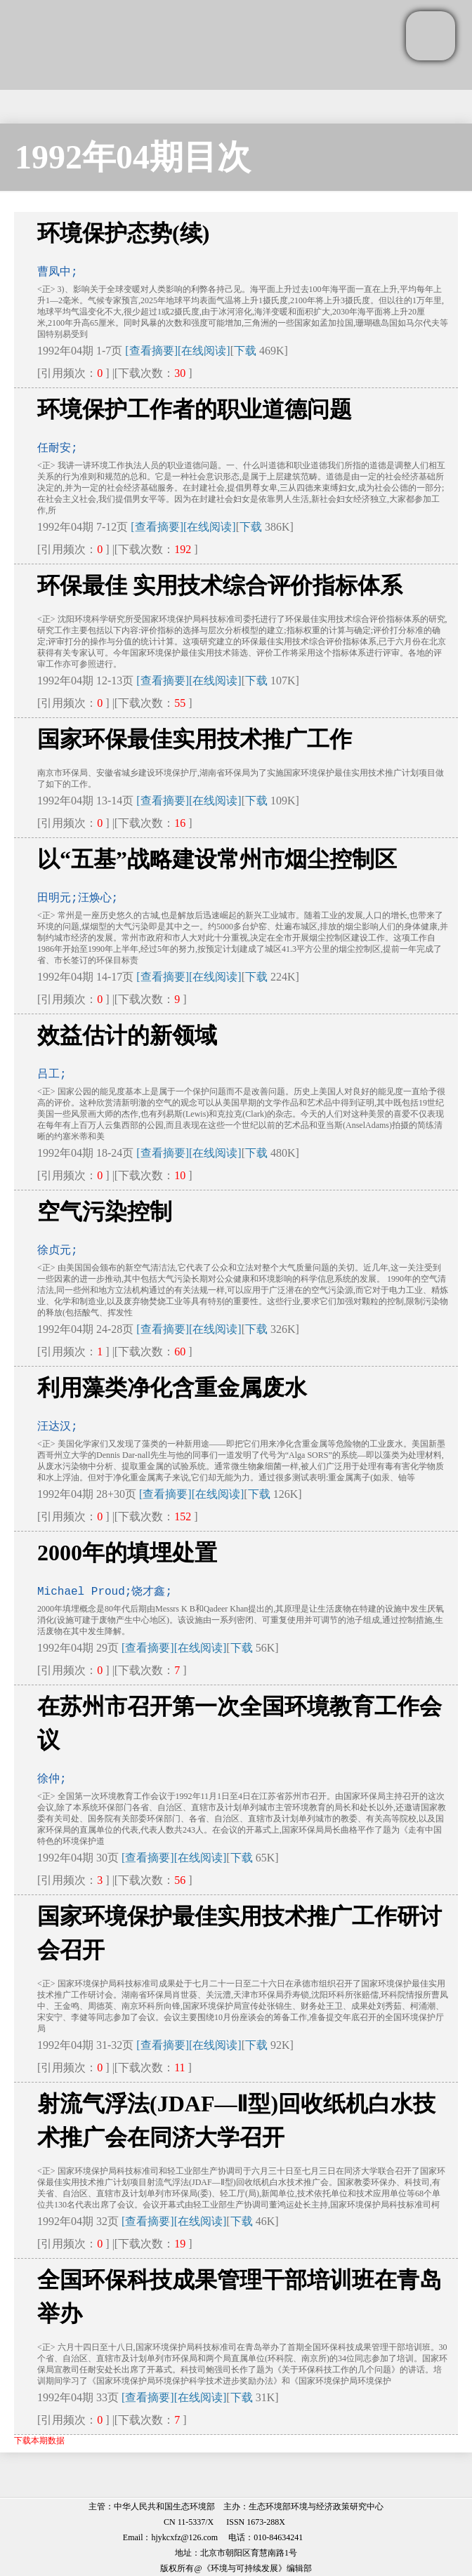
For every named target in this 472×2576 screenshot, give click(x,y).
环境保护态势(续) (123, 233)
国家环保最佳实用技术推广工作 (194, 739)
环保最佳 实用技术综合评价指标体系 (219, 585)
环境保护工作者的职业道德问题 (194, 409)
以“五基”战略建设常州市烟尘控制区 (217, 859)
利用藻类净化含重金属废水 (172, 1387)
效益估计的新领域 (127, 1035)
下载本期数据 (39, 2440)
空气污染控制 (104, 1211)
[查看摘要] (151, 351)
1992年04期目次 (133, 156)
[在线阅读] (204, 351)
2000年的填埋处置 (127, 1552)
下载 (245, 351)
